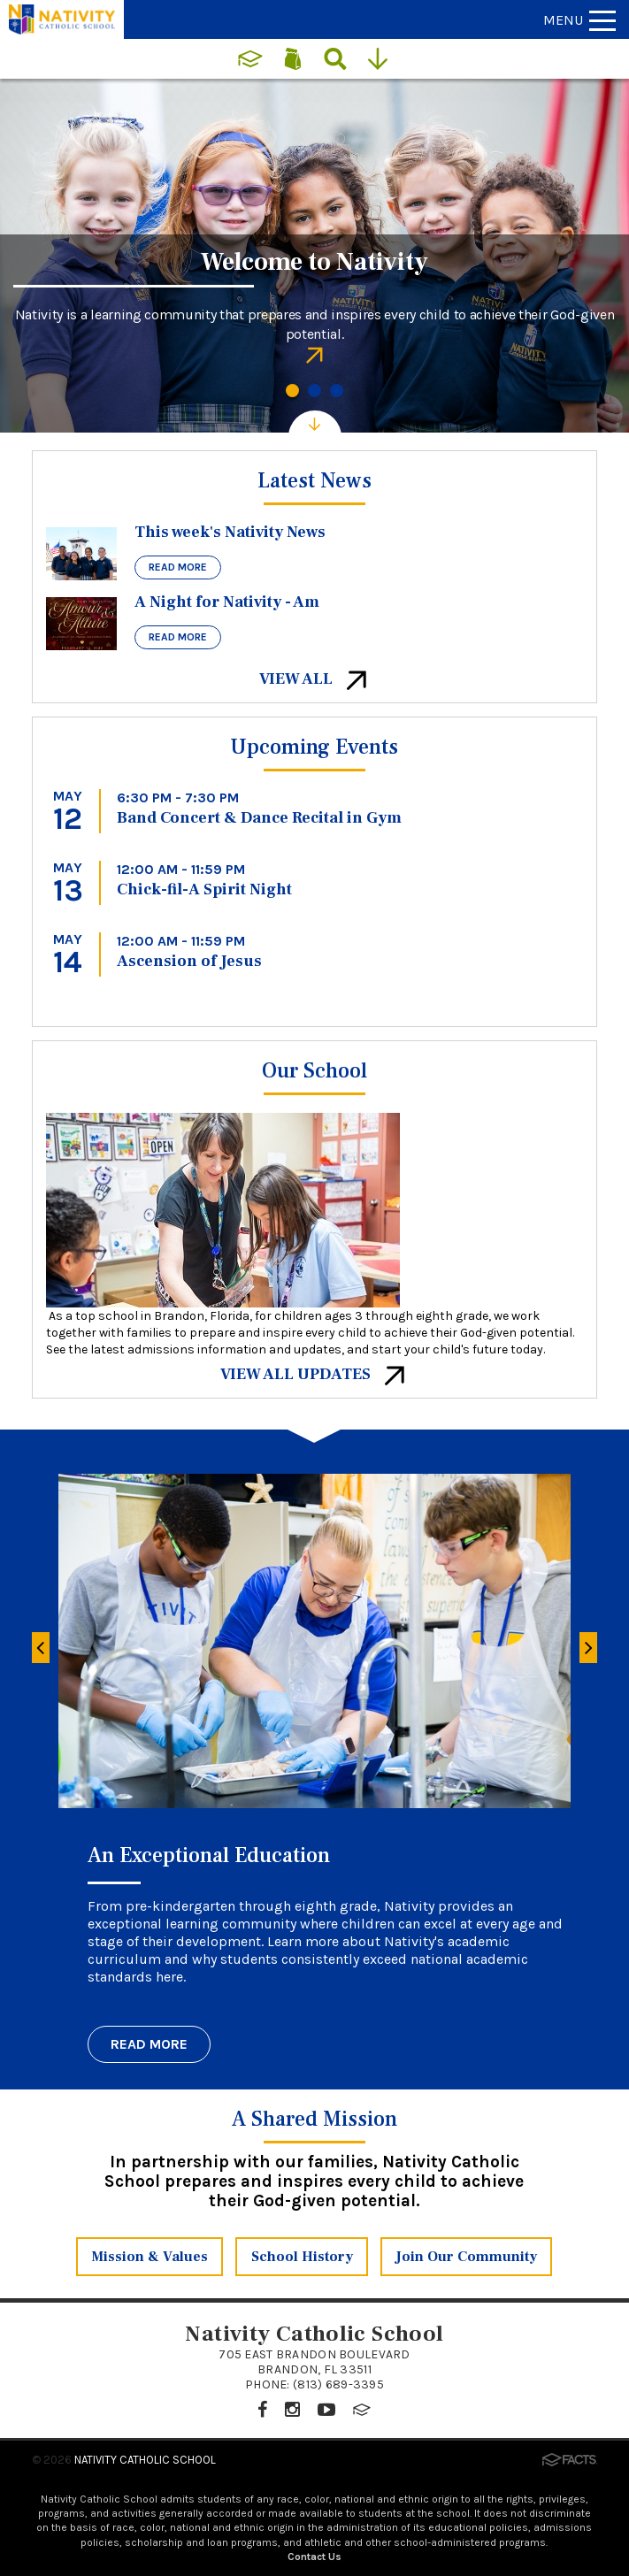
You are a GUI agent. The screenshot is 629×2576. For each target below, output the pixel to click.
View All (314, 679)
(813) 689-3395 (338, 2384)
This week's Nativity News (230, 532)
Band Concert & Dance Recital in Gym (259, 818)
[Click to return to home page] (62, 29)
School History (302, 2257)
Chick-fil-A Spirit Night (204, 889)
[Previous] (41, 1647)
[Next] (588, 1647)
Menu (579, 20)
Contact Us (314, 2556)
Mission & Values (149, 2257)
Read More (178, 567)
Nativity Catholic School (145, 2459)
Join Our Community (466, 2257)
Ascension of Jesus (189, 961)
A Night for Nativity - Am (226, 602)
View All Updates (314, 1374)
